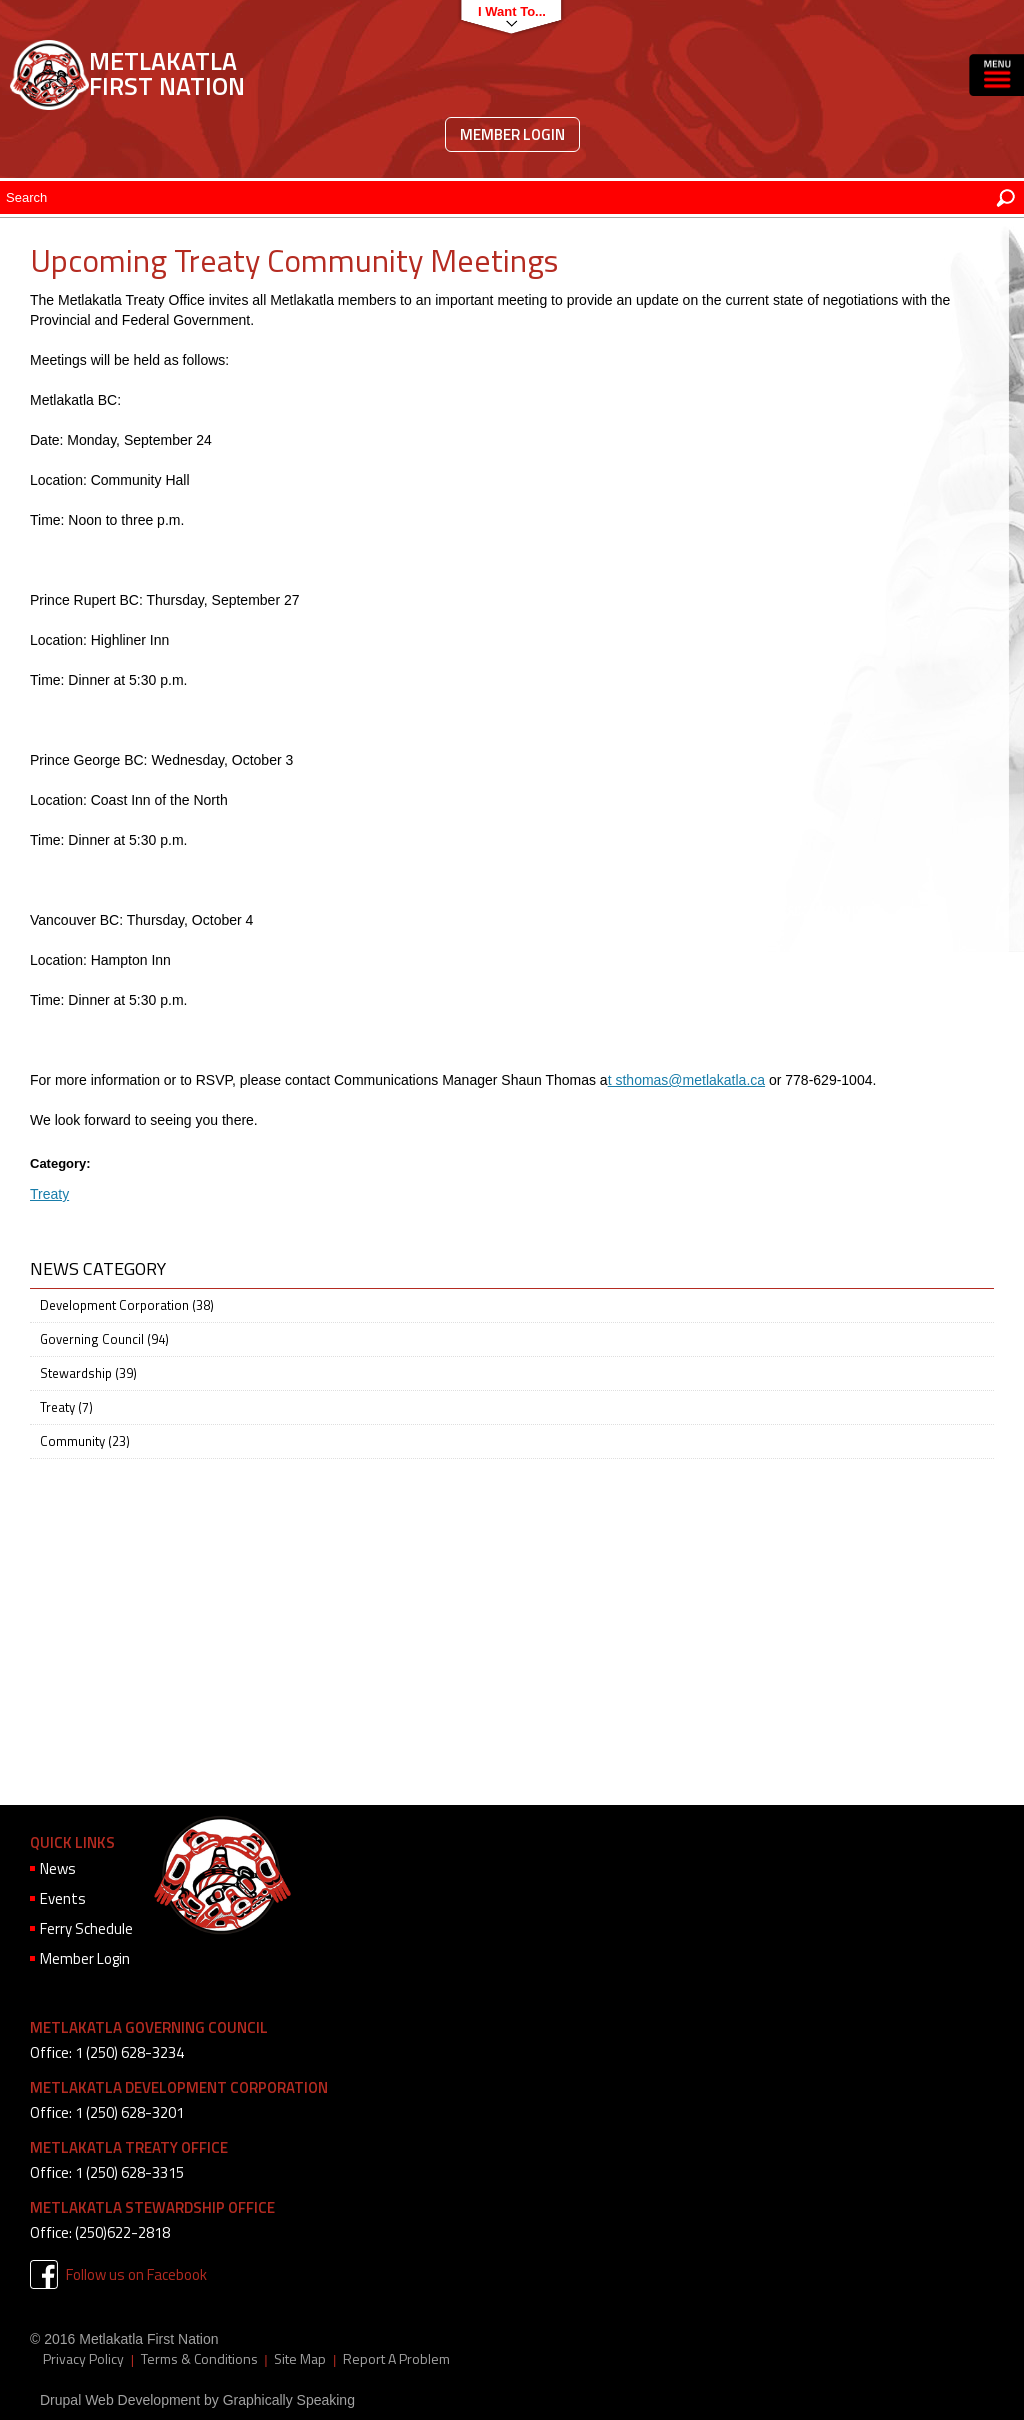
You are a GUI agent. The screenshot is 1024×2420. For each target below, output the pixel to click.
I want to (506, 11)
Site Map (300, 2359)
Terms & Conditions (199, 2359)
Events (63, 1898)
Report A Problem (396, 2359)
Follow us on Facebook (136, 2274)
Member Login (512, 134)
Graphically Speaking (289, 2400)
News (58, 1868)
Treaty (49, 1194)
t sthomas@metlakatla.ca (686, 1080)
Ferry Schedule (86, 1928)
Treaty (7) (66, 1407)
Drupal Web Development (120, 2400)
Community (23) (85, 1441)
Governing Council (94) (104, 1339)
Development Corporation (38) (127, 1305)
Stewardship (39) (88, 1373)
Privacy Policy (83, 2359)
